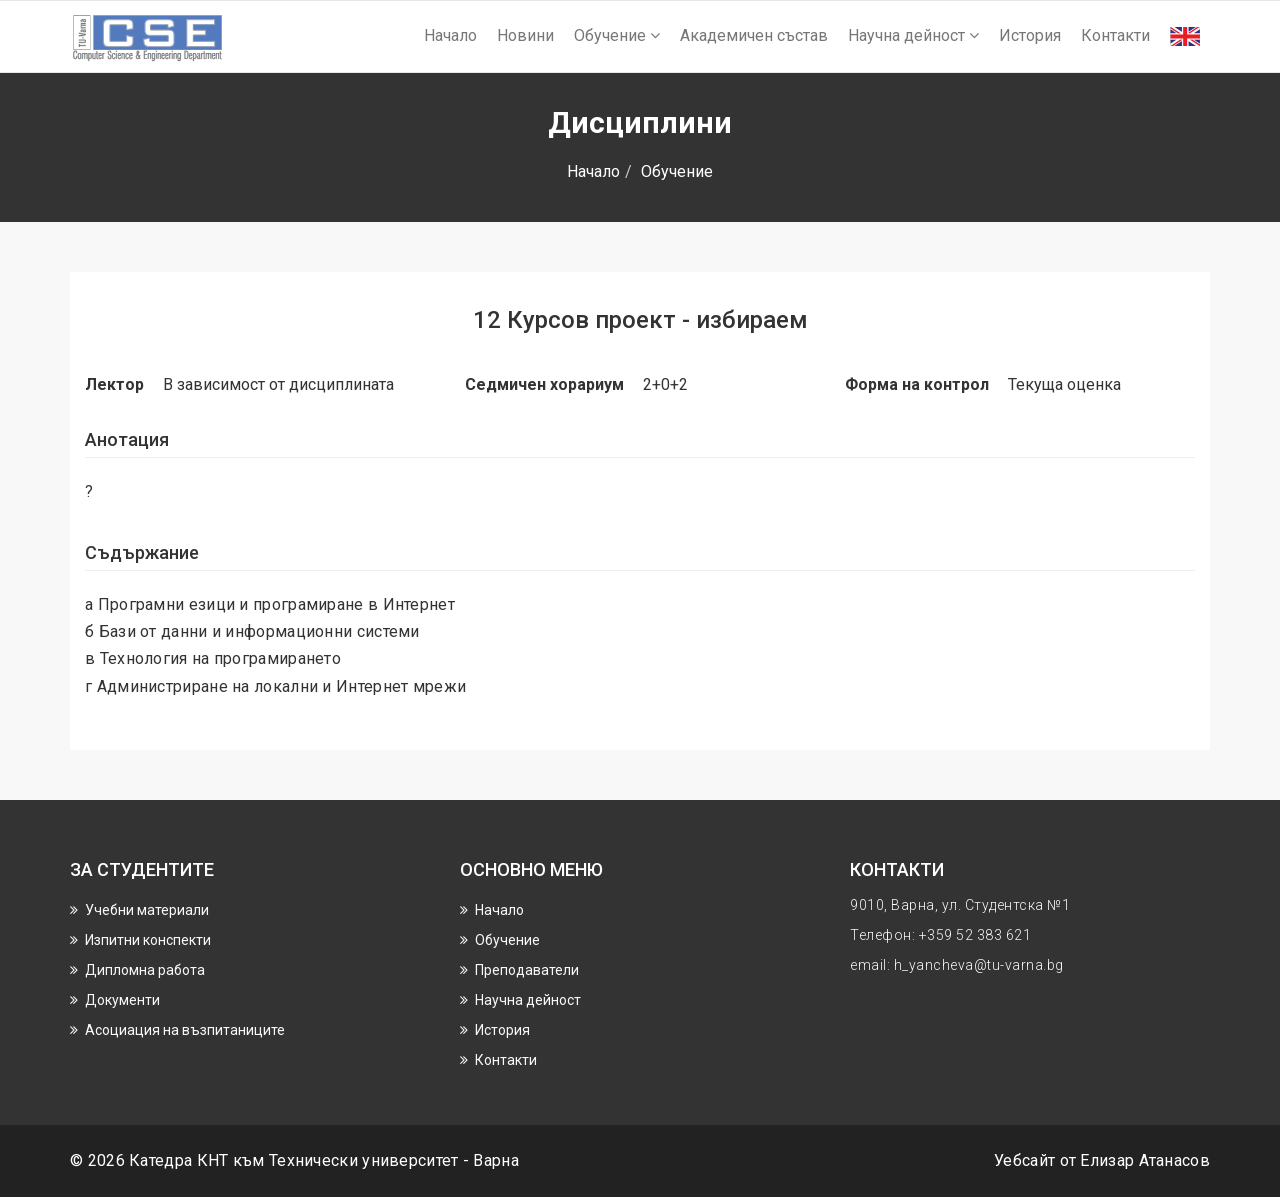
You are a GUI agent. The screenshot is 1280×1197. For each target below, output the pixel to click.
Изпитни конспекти (148, 940)
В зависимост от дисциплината (278, 384)
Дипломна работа (145, 970)
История (1030, 35)
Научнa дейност (913, 35)
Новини (525, 35)
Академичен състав (754, 35)
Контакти (1115, 35)
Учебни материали (147, 910)
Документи (122, 1000)
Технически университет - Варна (394, 1160)
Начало (450, 35)
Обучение (617, 35)
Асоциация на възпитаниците (185, 1030)
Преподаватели (527, 970)
